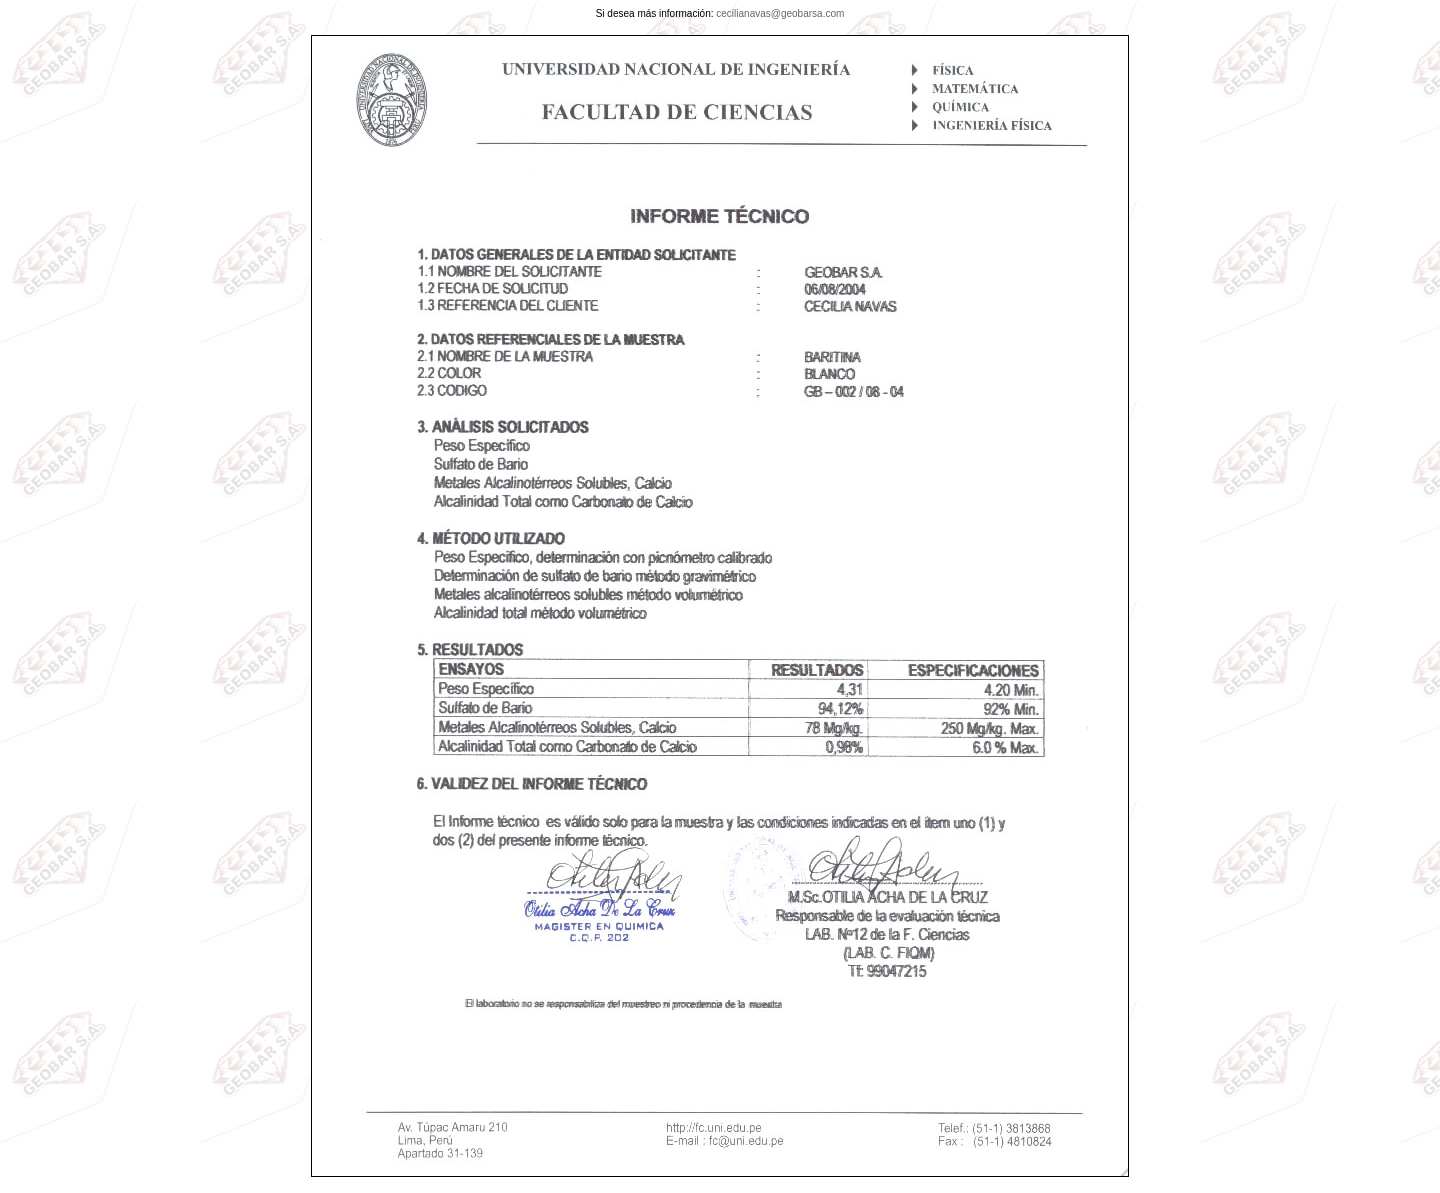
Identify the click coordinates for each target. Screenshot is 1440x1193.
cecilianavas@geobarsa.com (780, 13)
